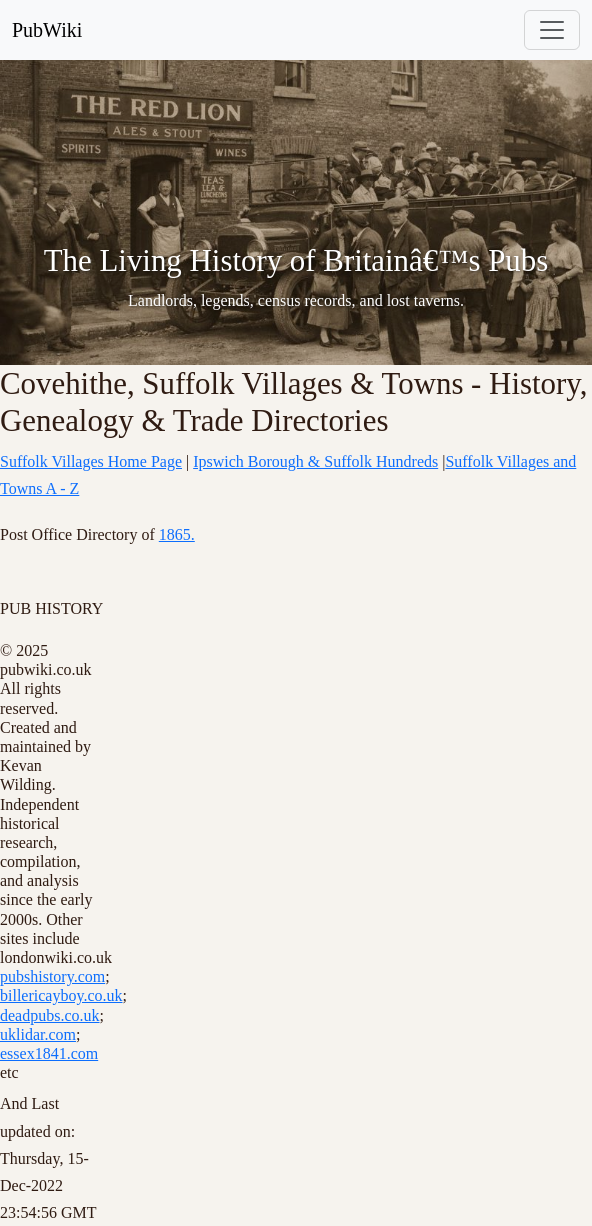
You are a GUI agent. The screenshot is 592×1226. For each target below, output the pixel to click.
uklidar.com (38, 1034)
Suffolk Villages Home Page (91, 461)
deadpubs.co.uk (50, 1015)
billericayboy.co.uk (61, 995)
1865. (177, 534)
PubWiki (47, 30)
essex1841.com (49, 1053)
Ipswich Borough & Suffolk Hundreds (315, 461)
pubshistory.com (52, 976)
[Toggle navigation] (552, 30)
